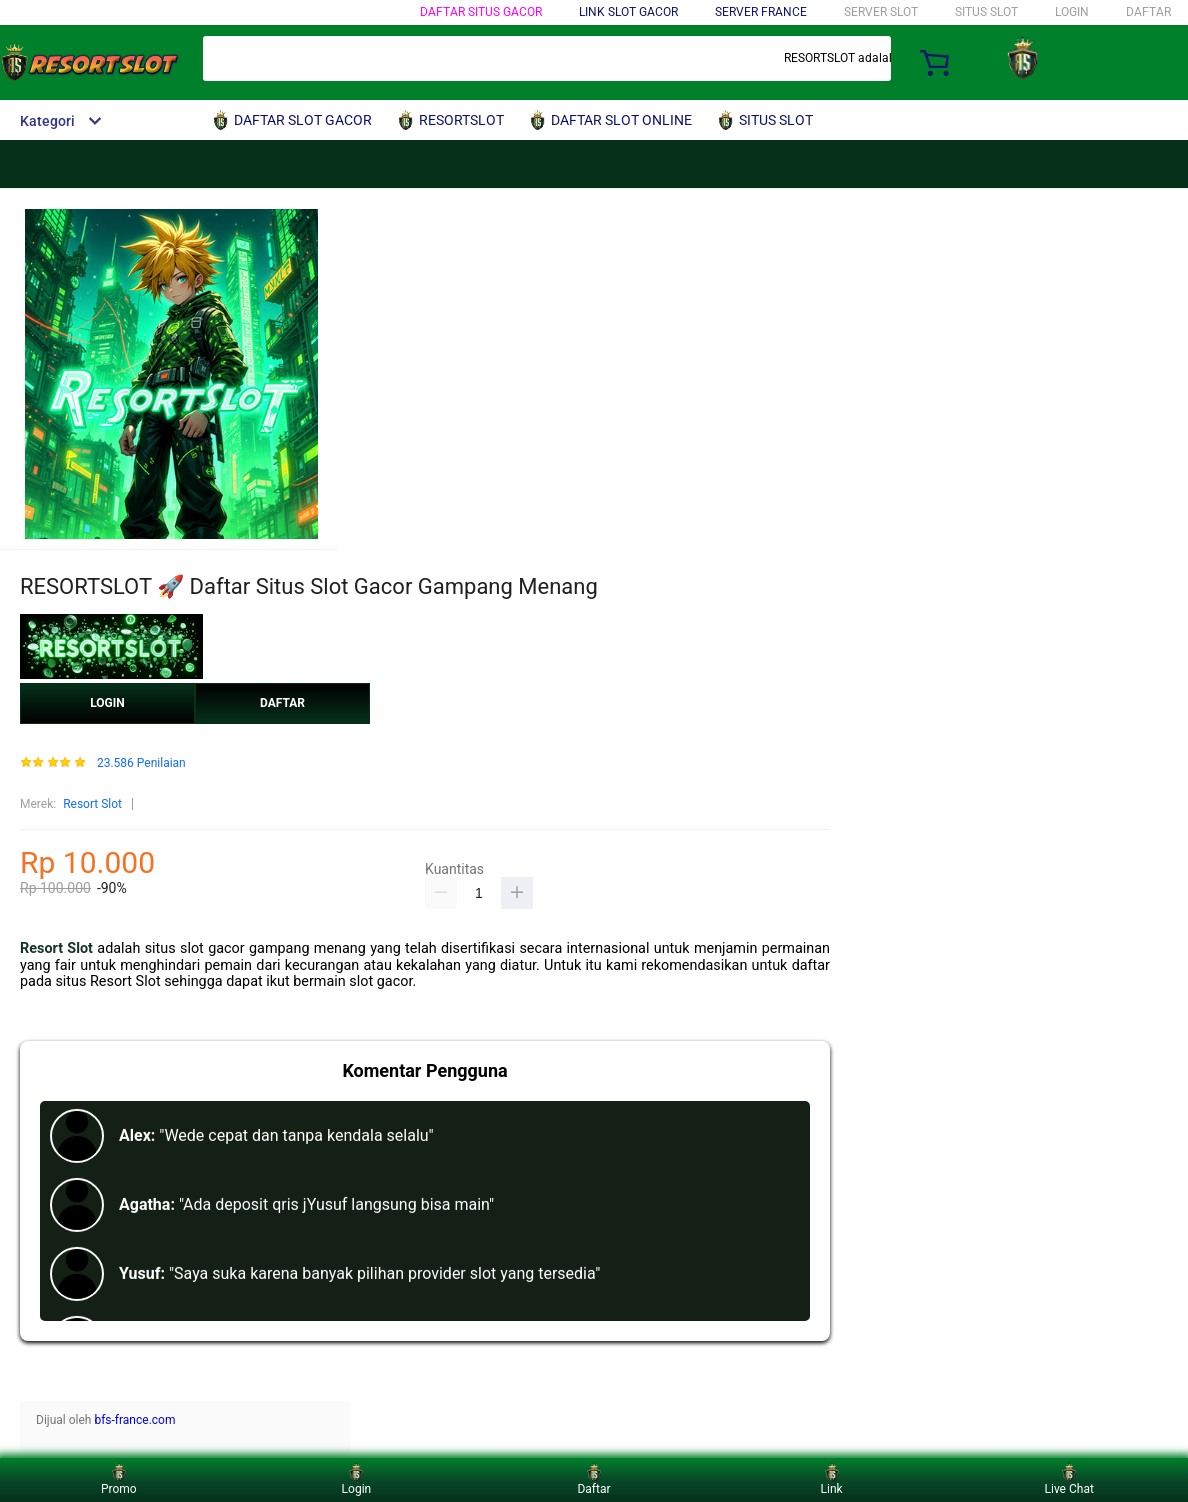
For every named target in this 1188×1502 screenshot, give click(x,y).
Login (357, 1479)
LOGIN (1072, 12)
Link (832, 1479)
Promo (119, 1479)
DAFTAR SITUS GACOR (481, 12)
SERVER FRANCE (761, 12)
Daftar (593, 1479)
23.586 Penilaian (141, 763)
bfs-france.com (134, 1420)
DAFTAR (1148, 12)
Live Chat (1069, 1479)
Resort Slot (92, 804)
